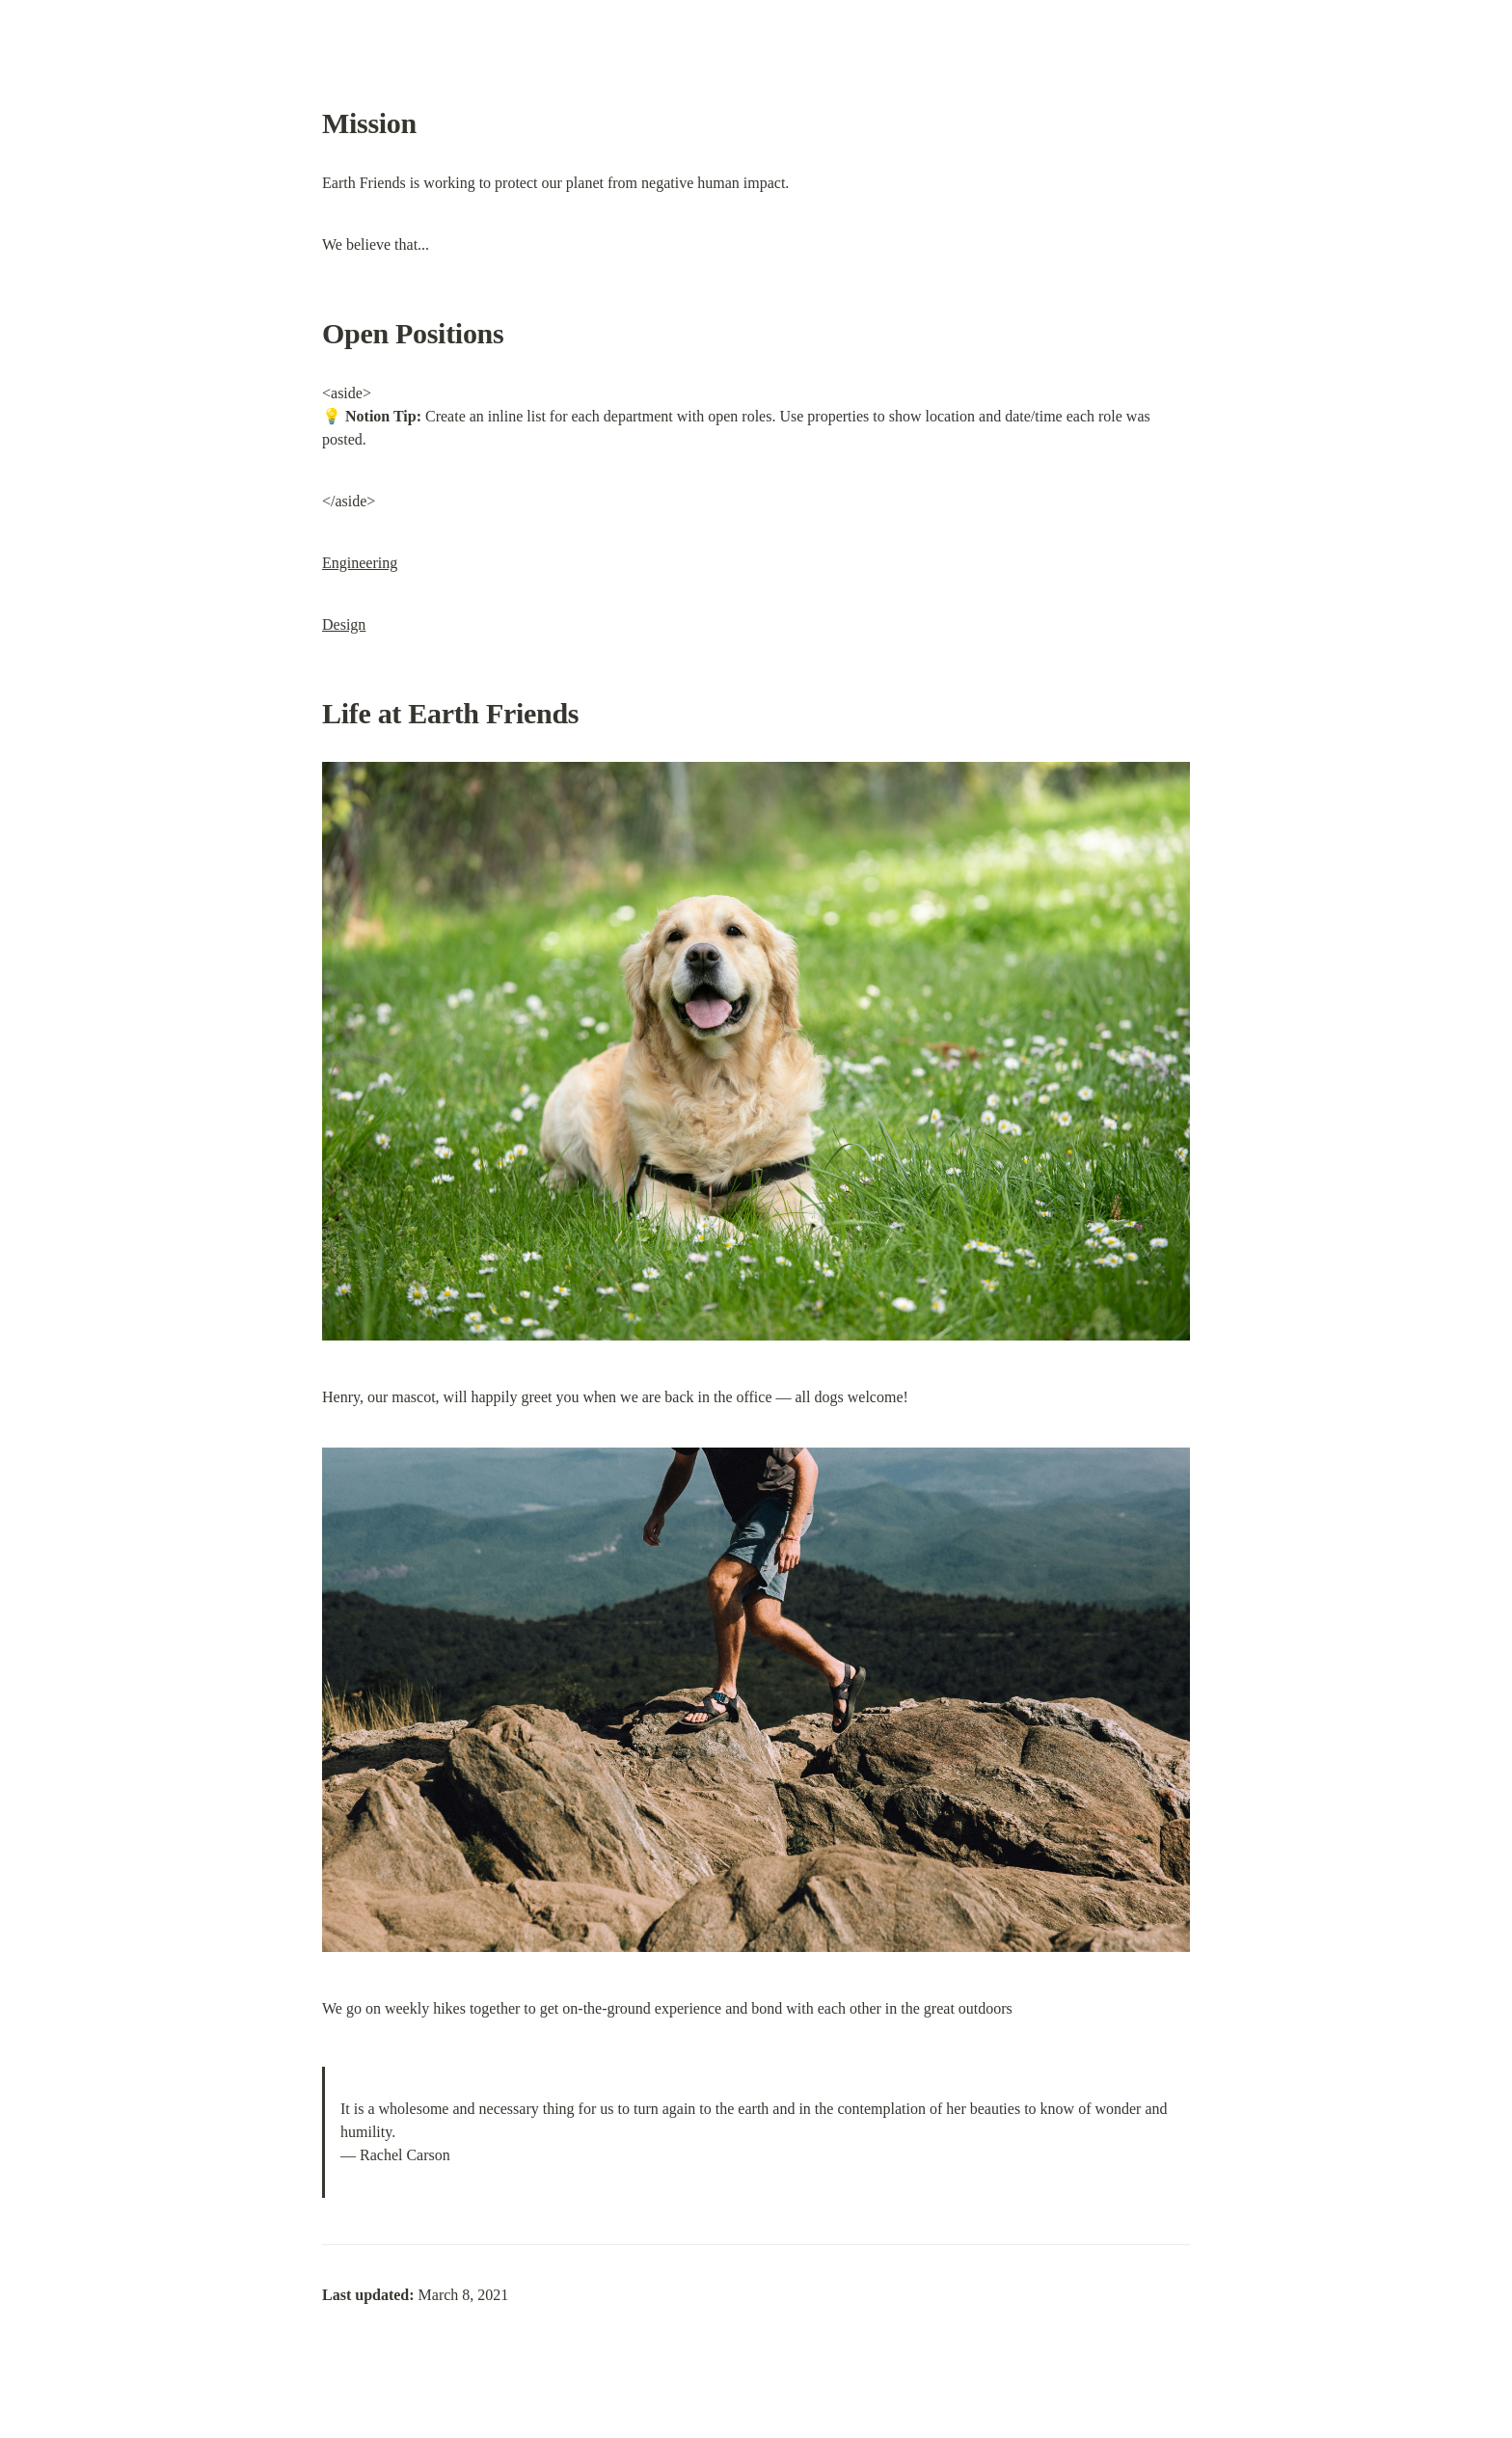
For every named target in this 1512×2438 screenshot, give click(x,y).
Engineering (359, 563)
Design (343, 624)
